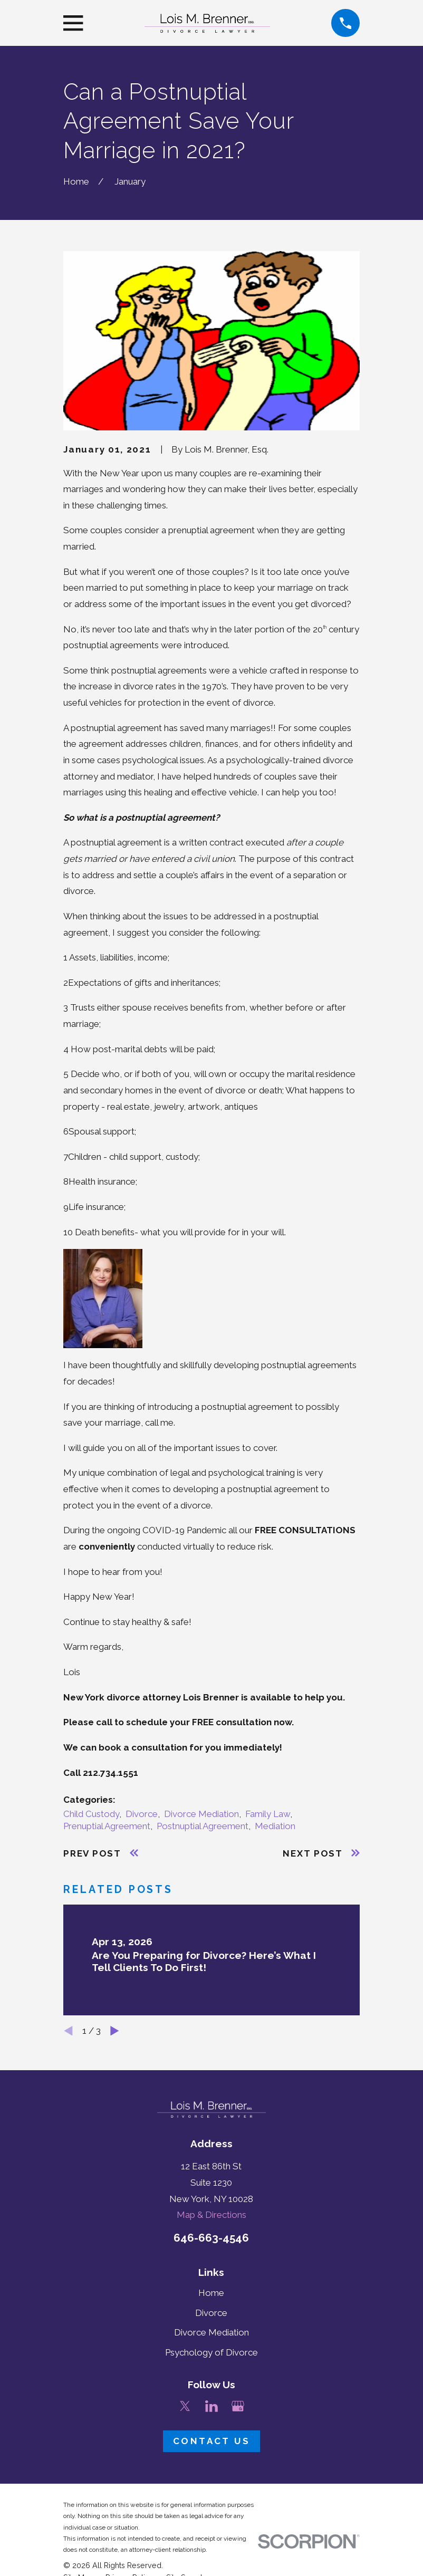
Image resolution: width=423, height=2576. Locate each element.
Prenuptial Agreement (106, 1826)
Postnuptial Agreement (202, 1826)
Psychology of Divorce (211, 2352)
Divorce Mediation (201, 1814)
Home (211, 2292)
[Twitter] (185, 2406)
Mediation (275, 1826)
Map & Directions (211, 2214)
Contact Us (211, 2441)
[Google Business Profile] (238, 2406)
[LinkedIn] (211, 2406)
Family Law (267, 1814)
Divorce (142, 1814)
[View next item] (115, 2031)
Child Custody (91, 1814)
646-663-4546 (211, 2237)
